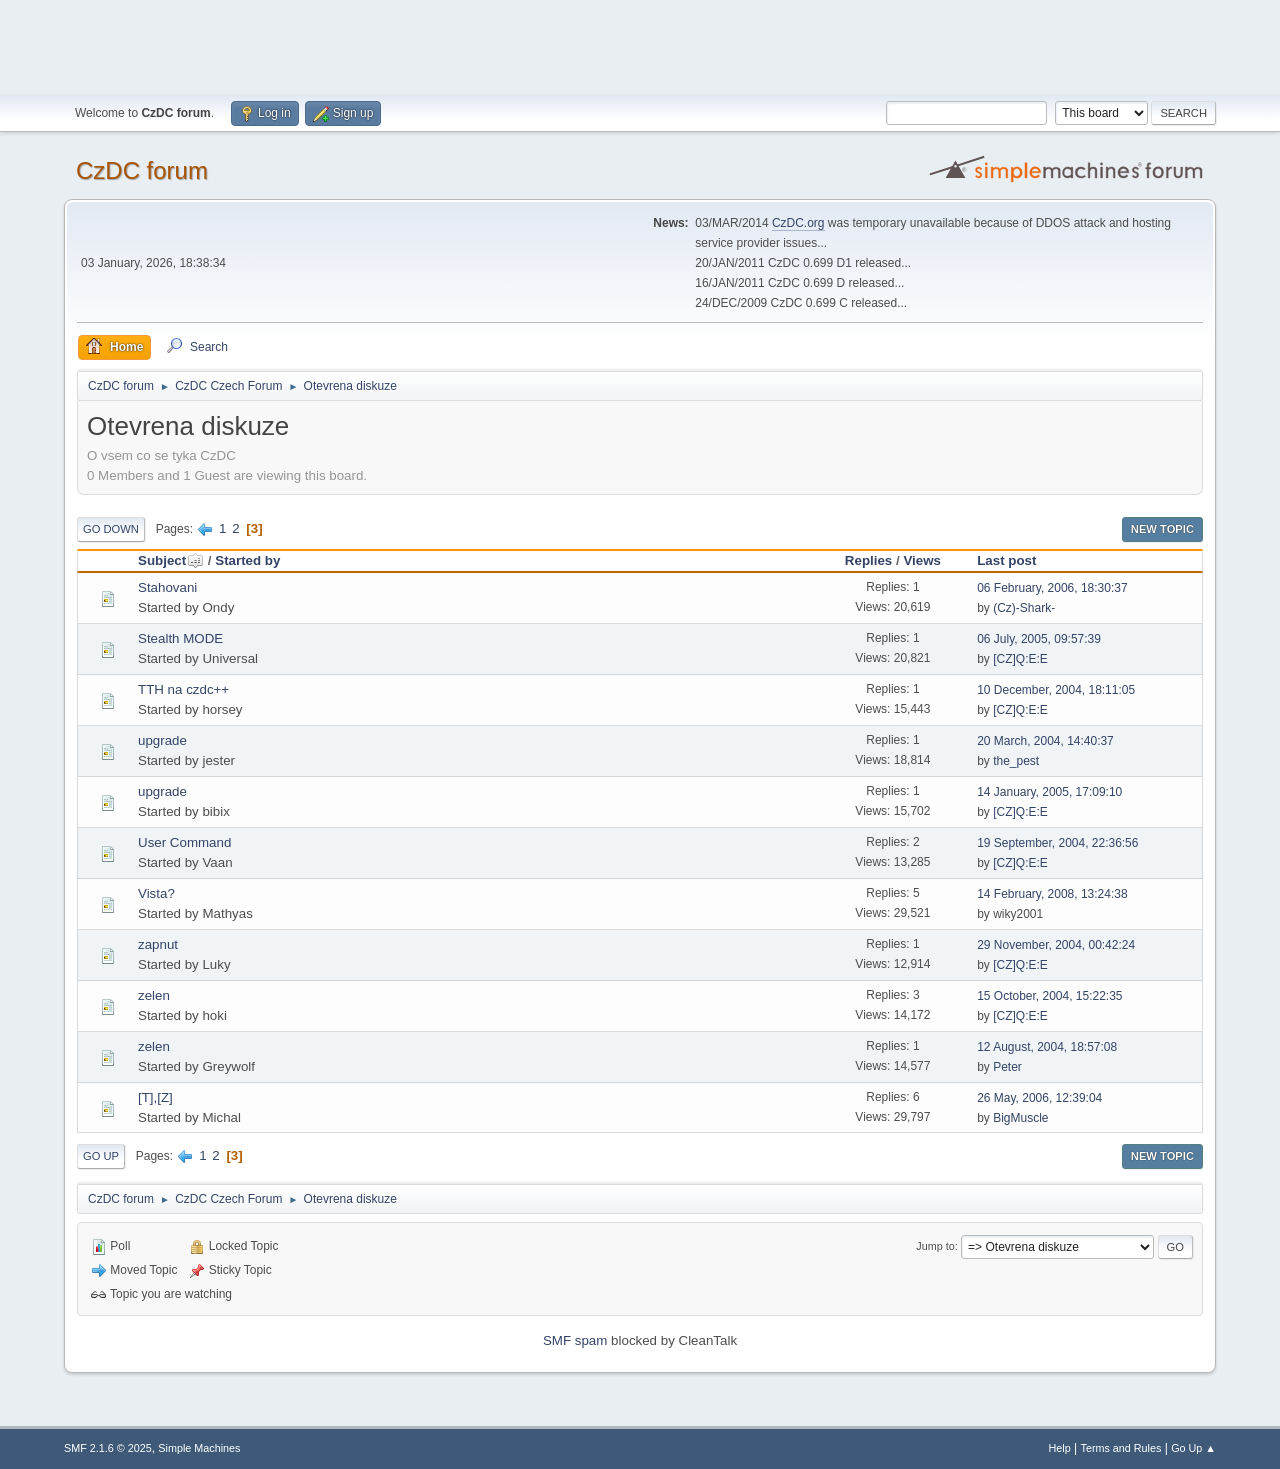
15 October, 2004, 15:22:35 (1049, 996)
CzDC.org (798, 223)
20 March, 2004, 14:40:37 (1045, 741)
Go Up (101, 1156)
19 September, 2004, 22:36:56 (1057, 843)
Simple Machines (199, 1448)
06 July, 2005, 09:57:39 (1039, 639)
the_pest (1016, 761)
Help (1060, 1448)
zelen (154, 995)
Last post (1006, 560)
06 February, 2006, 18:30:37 (1052, 588)
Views (922, 560)
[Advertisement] (640, 45)
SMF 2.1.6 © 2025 (108, 1448)
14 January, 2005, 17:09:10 (1049, 792)
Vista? (156, 893)
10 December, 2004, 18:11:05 (1056, 690)
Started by (247, 560)
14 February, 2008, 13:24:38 (1052, 894)
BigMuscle (1020, 1118)
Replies (868, 560)
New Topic (1162, 529)
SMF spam (575, 1340)
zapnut (158, 944)
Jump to (935, 1246)
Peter (1007, 1067)
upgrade (162, 740)
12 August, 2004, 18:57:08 (1047, 1047)
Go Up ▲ (1193, 1448)
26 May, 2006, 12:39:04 (1039, 1098)
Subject (171, 560)
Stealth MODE (180, 638)
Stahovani (167, 587)
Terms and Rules (1121, 1448)
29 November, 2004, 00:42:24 (1056, 945)
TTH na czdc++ (183, 689)
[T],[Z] (155, 1097)
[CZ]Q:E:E (1020, 659)
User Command (184, 842)
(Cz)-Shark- (1024, 608)
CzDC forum (142, 170)
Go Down (111, 529)
